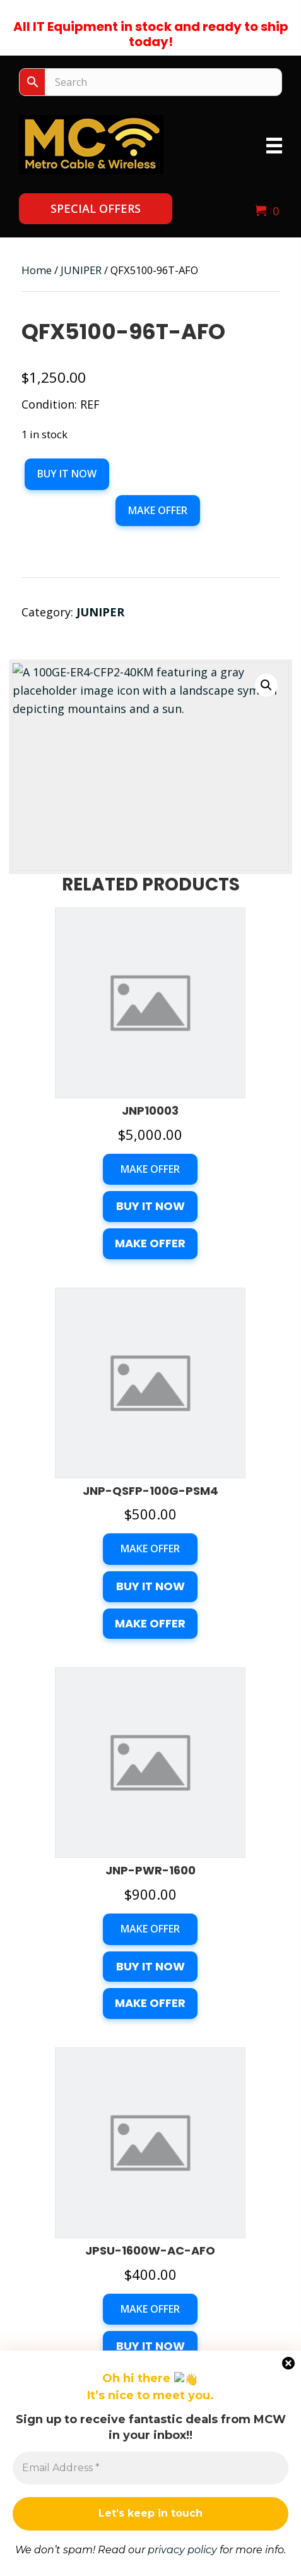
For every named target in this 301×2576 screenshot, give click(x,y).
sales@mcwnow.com (150, 2271)
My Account (151, 2446)
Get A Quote (151, 2348)
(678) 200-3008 (150, 2223)
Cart (150, 2399)
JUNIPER (81, 270)
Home (36, 270)
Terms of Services (150, 2469)
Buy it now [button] (150, 1017)
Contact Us (151, 2372)
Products (151, 2325)
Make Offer (157, 510)
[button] (95, 208)
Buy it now (67, 474)
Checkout (151, 2423)
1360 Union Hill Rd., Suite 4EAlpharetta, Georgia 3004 (151, 2164)
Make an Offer (46, 2565)
